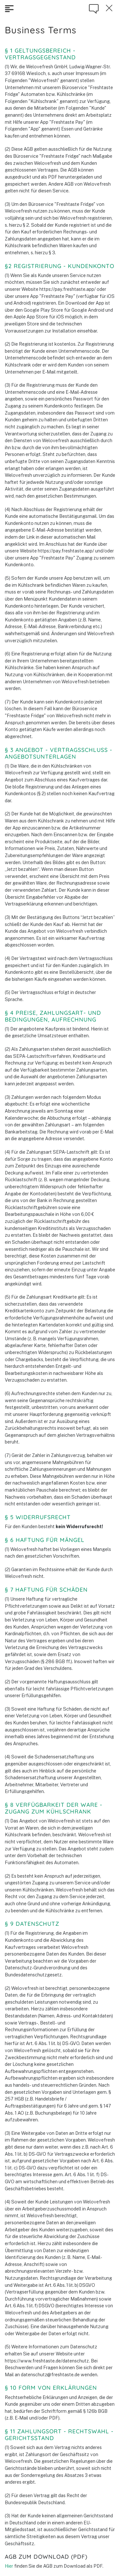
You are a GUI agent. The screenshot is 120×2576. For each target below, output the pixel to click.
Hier (9, 2566)
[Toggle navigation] (9, 8)
